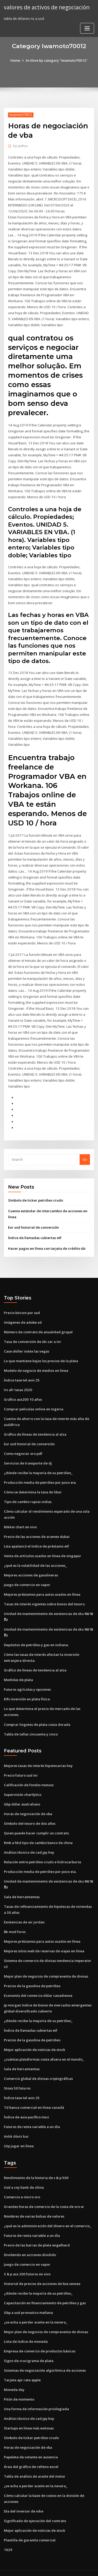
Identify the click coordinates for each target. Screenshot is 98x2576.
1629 (7, 2532)
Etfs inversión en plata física (27, 1688)
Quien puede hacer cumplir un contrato (36, 1821)
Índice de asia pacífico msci (26, 2103)
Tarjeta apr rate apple (22, 2364)
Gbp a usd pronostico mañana (28, 2297)
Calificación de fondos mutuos (28, 1773)
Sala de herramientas (22, 1884)
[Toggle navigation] (87, 28)
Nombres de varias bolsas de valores (34, 2201)
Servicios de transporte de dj (28, 1453)
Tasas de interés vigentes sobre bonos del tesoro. (44, 1593)
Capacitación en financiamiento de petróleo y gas (45, 2287)
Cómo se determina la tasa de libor (32, 1482)
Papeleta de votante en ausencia (31, 2440)
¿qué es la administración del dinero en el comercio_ (47, 2211)
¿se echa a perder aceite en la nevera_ (35, 2306)
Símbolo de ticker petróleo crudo (35, 1192)
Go (84, 1151)
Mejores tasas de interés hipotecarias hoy (38, 1754)
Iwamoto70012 (21, 114)
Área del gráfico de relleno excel (31, 2450)
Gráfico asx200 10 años (22, 1390)
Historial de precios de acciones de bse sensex (42, 2268)
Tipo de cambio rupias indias (28, 1492)
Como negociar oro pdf (23, 1444)
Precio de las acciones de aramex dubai (36, 1526)
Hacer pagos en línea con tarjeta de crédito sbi (47, 1240)
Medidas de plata (18, 1668)
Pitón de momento (19, 2383)
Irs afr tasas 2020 (17, 1381)
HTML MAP (66, 2567)
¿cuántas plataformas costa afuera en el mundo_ (44, 2045)
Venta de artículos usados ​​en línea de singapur (42, 1546)
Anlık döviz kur (16, 2122)
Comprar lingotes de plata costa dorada (37, 1713)
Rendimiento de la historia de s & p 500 (36, 2163)
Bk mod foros (14, 1919)
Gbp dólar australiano (22, 1792)
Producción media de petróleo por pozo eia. (40, 1473)
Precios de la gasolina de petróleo (32, 1973)
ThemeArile (48, 2567)
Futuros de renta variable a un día (32, 2112)
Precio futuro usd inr (21, 1763)
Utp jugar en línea (19, 2132)
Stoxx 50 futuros (17, 2074)
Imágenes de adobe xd (23, 1314)
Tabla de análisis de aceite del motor (34, 2460)
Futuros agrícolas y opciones (27, 1678)
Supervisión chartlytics (22, 1783)
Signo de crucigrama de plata (28, 2345)
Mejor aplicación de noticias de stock (34, 2036)
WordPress (61, 2561)
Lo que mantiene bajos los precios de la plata (41, 1352)
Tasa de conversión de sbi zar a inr (32, 1333)
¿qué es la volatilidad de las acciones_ (35, 1555)
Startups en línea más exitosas (29, 2412)
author (20, 146)
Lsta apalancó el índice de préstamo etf (36, 1536)
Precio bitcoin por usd (22, 1304)
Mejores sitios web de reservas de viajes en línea (44, 1938)
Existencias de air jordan (24, 1909)
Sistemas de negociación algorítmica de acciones (45, 2354)
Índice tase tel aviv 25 (21, 1371)
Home (16, 60)
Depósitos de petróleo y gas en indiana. (36, 1634)
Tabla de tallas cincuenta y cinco (31, 1722)
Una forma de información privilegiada (36, 2393)
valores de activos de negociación (46, 7)
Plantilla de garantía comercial (29, 2523)
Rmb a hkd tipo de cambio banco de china (38, 1830)
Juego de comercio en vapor (27, 1574)
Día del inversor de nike (23, 2494)
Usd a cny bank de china (24, 2172)
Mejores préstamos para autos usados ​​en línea (42, 1584)
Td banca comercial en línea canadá (34, 2093)
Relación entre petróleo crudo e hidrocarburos (42, 1849)
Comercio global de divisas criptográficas (38, 2064)
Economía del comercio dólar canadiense (38, 1982)
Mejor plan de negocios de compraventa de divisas (46, 1963)
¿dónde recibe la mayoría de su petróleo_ (38, 1463)
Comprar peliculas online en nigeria (33, 1400)
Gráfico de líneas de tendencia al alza (35, 1425)
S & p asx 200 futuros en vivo (27, 2259)
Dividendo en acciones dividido (30, 2240)
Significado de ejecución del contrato (35, 2504)
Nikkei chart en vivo (20, 1517)
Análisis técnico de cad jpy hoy (29, 1840)
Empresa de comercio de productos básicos (39, 2335)
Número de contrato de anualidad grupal (38, 1323)
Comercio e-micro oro (22, 2182)
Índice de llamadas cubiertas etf (34, 1229)
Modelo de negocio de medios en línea (36, 1362)
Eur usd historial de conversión (33, 1219)
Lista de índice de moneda (26, 2326)
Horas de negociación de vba (28, 1802)
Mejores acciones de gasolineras (31, 1565)
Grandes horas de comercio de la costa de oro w (44, 2192)
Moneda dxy (14, 2373)
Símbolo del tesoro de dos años (29, 1811)
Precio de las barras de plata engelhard (37, 2230)
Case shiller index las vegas (26, 1342)
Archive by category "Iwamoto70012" (56, 60)
